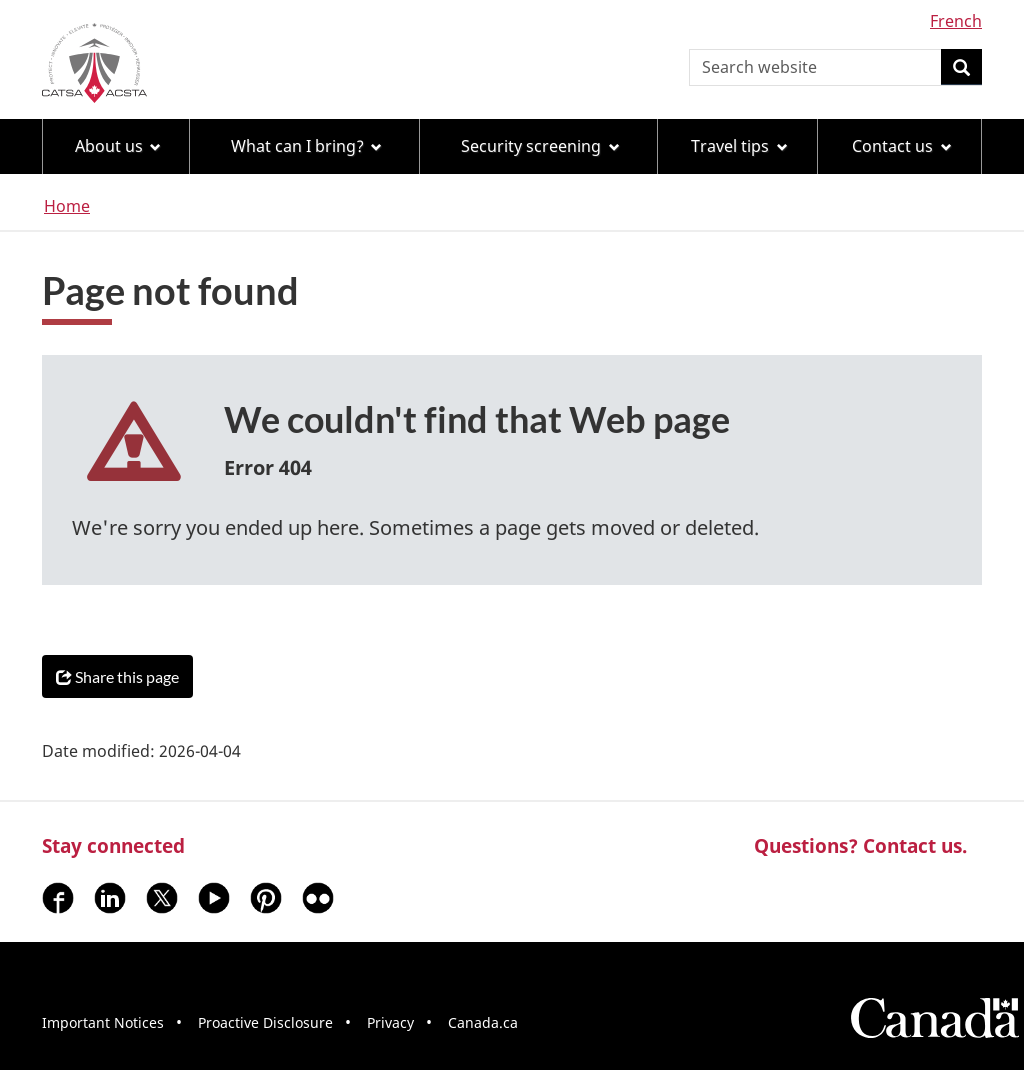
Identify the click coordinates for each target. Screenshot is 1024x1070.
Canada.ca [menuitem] (483, 1022)
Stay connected (113, 845)
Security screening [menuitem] (540, 146)
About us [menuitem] (118, 146)
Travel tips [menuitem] (739, 146)
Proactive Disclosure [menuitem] (265, 1022)
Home (67, 206)
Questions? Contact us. (860, 845)
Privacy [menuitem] (390, 1022)
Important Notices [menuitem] (103, 1022)
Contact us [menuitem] (902, 146)
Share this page (117, 676)
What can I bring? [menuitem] (307, 146)
